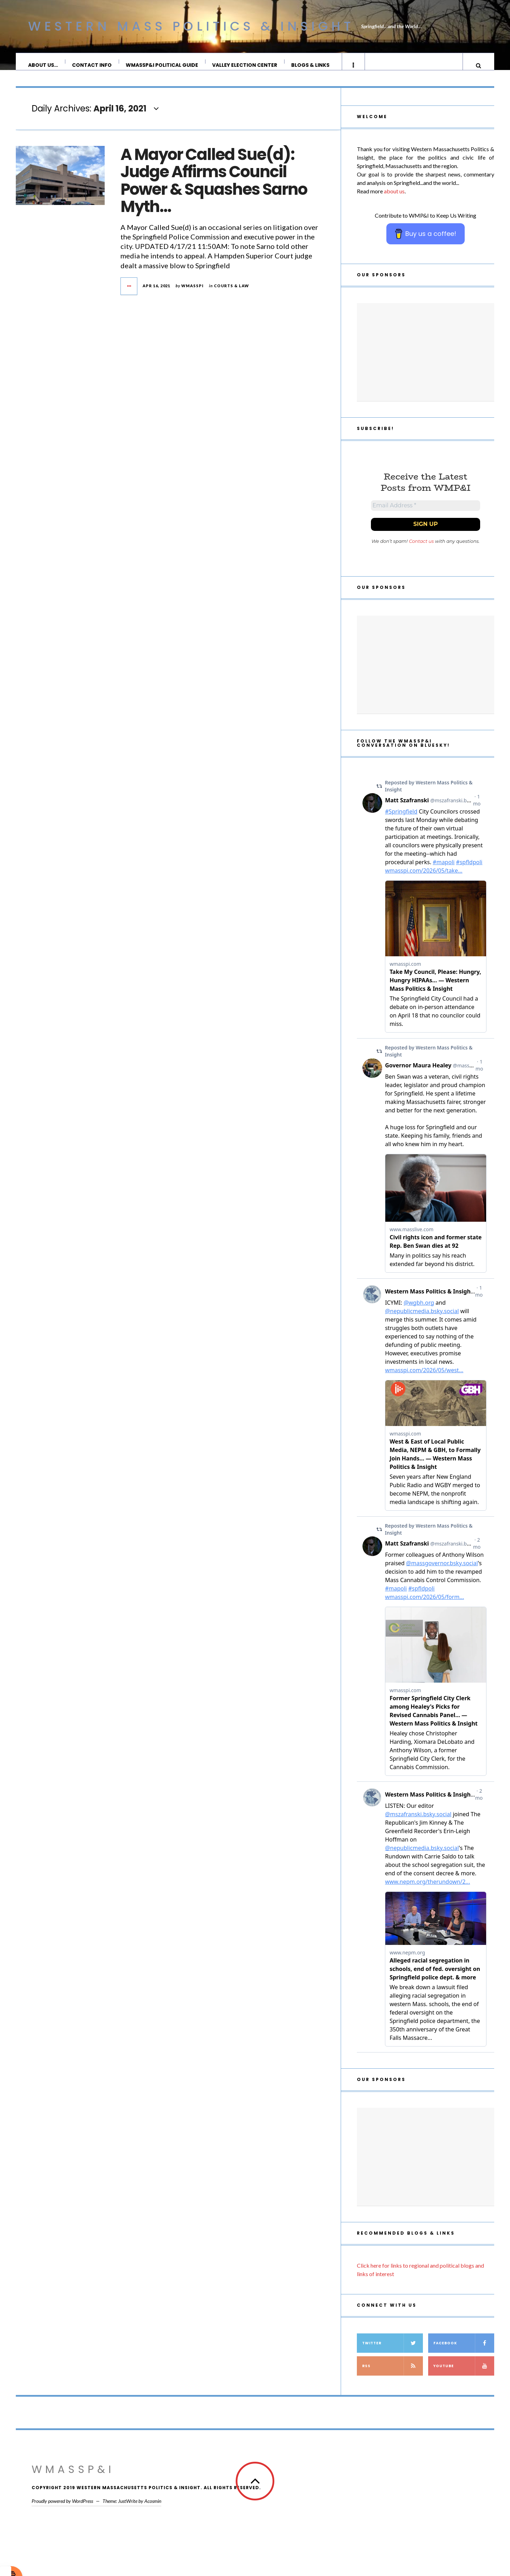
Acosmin (152, 2511)
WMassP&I (73, 2479)
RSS (392, 2375)
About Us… (43, 65)
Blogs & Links (311, 65)
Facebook (463, 2353)
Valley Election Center (244, 65)
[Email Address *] (425, 514)
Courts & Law (231, 292)
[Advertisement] (425, 359)
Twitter (392, 2353)
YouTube (463, 2375)
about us (394, 198)
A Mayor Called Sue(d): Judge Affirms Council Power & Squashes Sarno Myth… (213, 187)
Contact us (421, 551)
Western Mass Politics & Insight (191, 26)
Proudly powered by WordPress (62, 2511)
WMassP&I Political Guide (162, 65)
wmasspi (192, 292)
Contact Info (92, 65)
